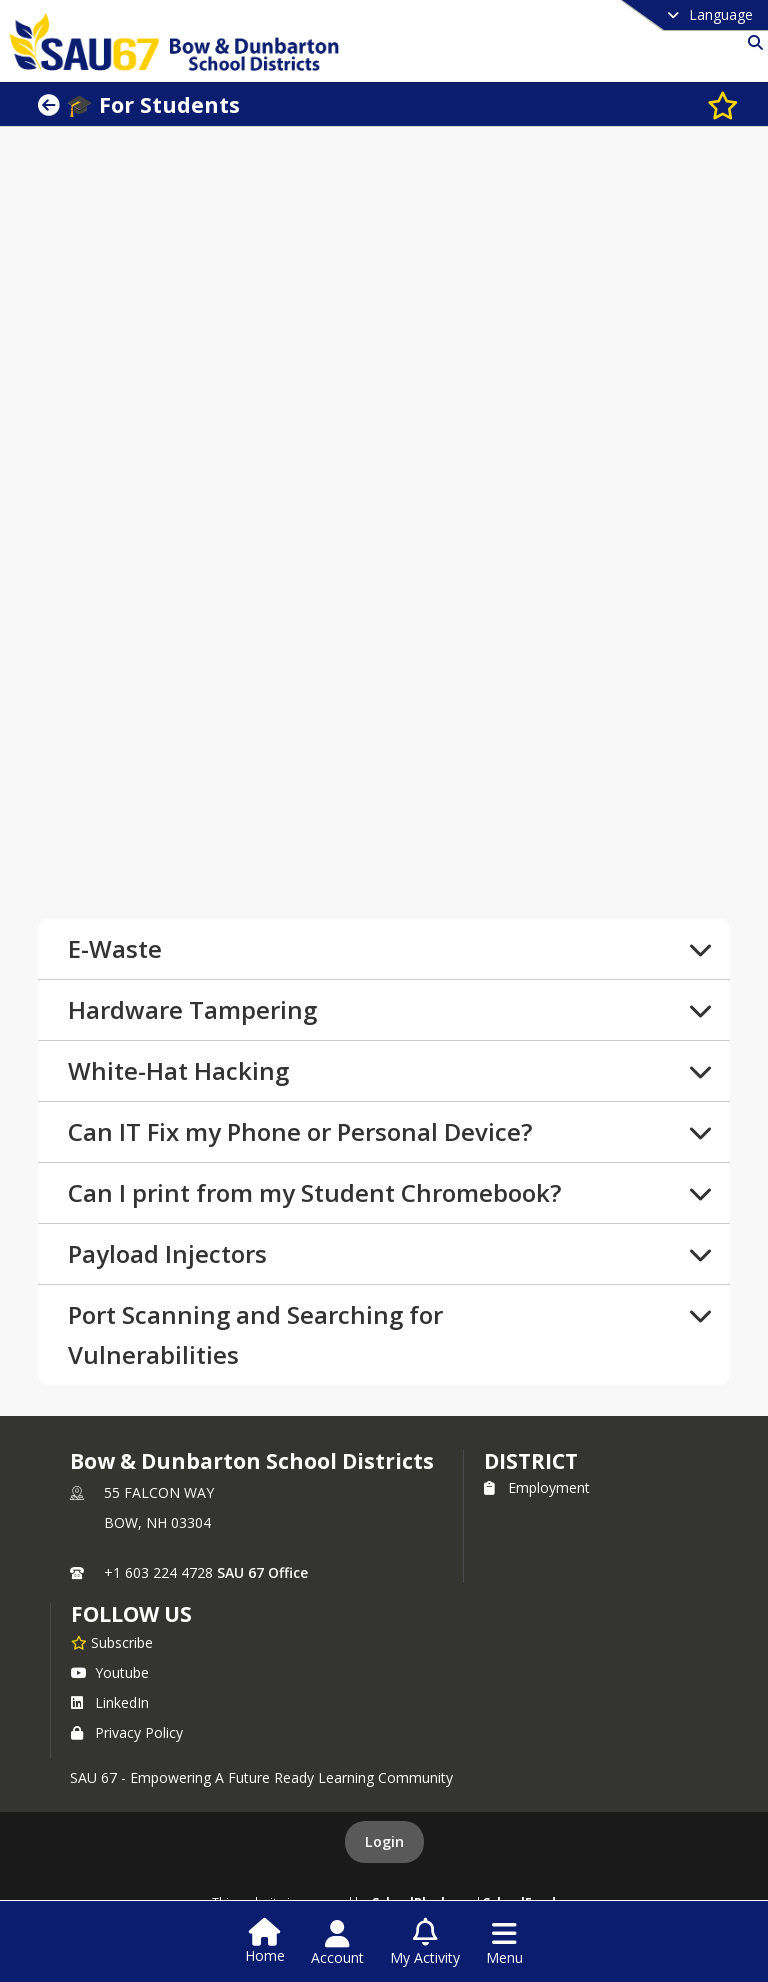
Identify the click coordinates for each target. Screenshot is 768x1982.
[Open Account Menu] (337, 1943)
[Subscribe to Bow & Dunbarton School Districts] (112, 1642)
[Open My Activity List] (425, 1943)
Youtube (110, 1672)
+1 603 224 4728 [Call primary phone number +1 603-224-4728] (158, 1572)
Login (384, 1841)
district (531, 1461)
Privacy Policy (127, 1732)
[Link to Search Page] (751, 42)
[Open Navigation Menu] (504, 1943)
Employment (537, 1487)
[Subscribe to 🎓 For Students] (714, 104)
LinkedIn (110, 1702)
